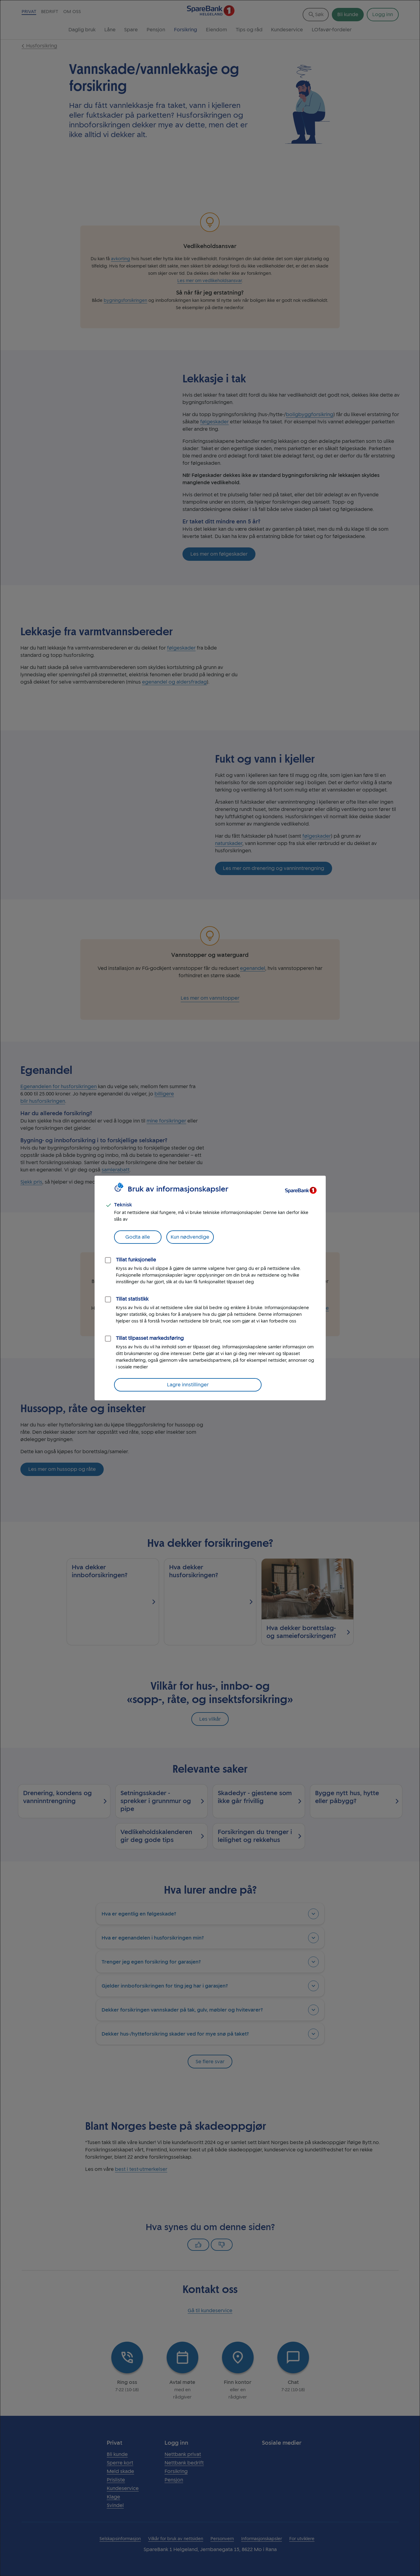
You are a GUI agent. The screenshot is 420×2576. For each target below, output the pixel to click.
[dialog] (210, 1288)
